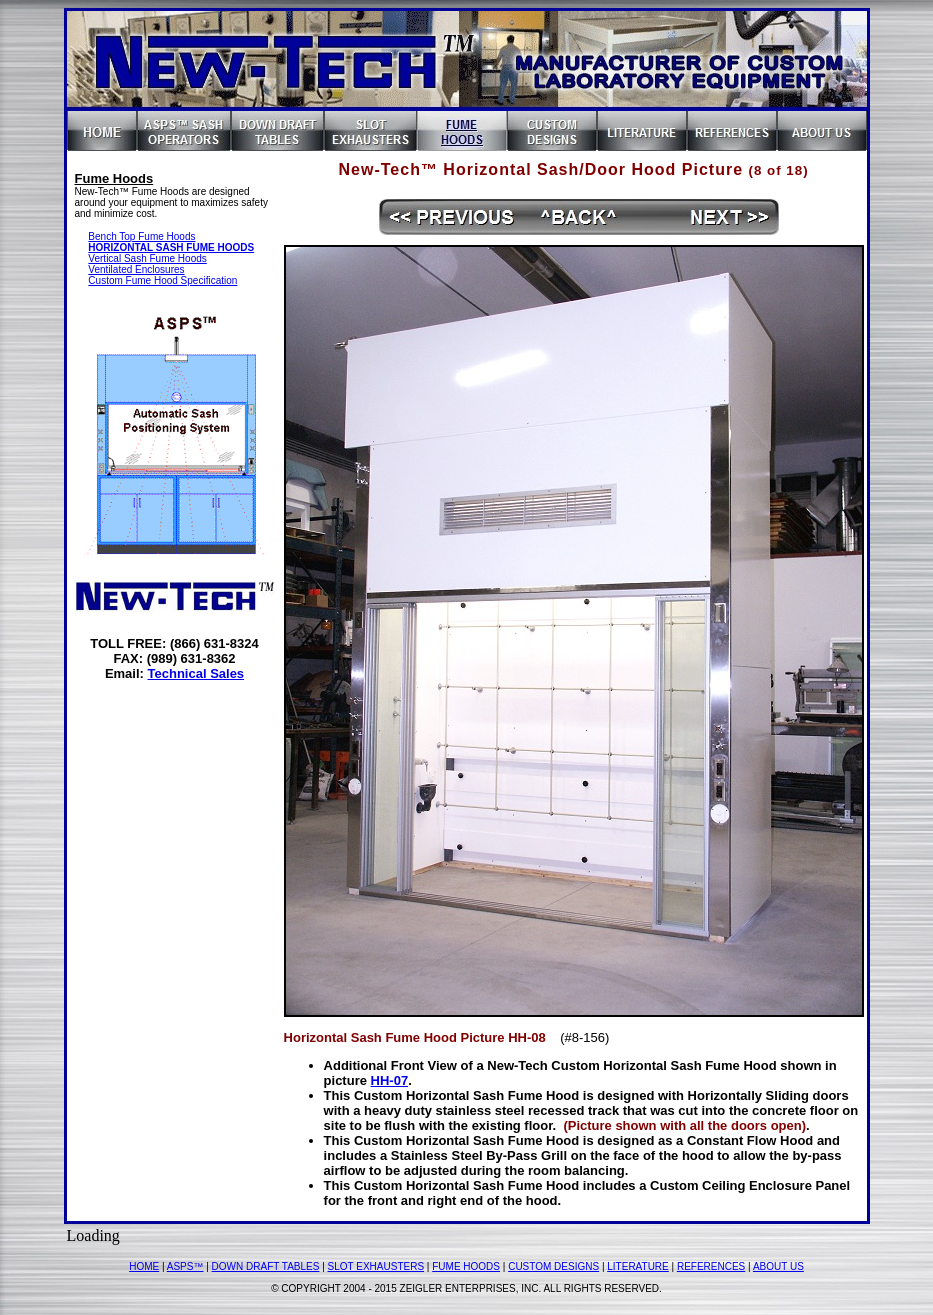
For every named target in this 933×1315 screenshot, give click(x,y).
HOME (144, 1266)
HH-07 (390, 1080)
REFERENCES (711, 1266)
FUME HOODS (466, 1266)
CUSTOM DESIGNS (553, 1266)
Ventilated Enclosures (136, 269)
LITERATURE (638, 1266)
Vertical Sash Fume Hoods (147, 258)
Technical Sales (196, 673)
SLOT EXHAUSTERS (376, 1266)
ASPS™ (185, 1266)
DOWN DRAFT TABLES (266, 1266)
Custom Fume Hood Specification (162, 280)
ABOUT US (778, 1266)
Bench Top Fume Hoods (141, 236)
